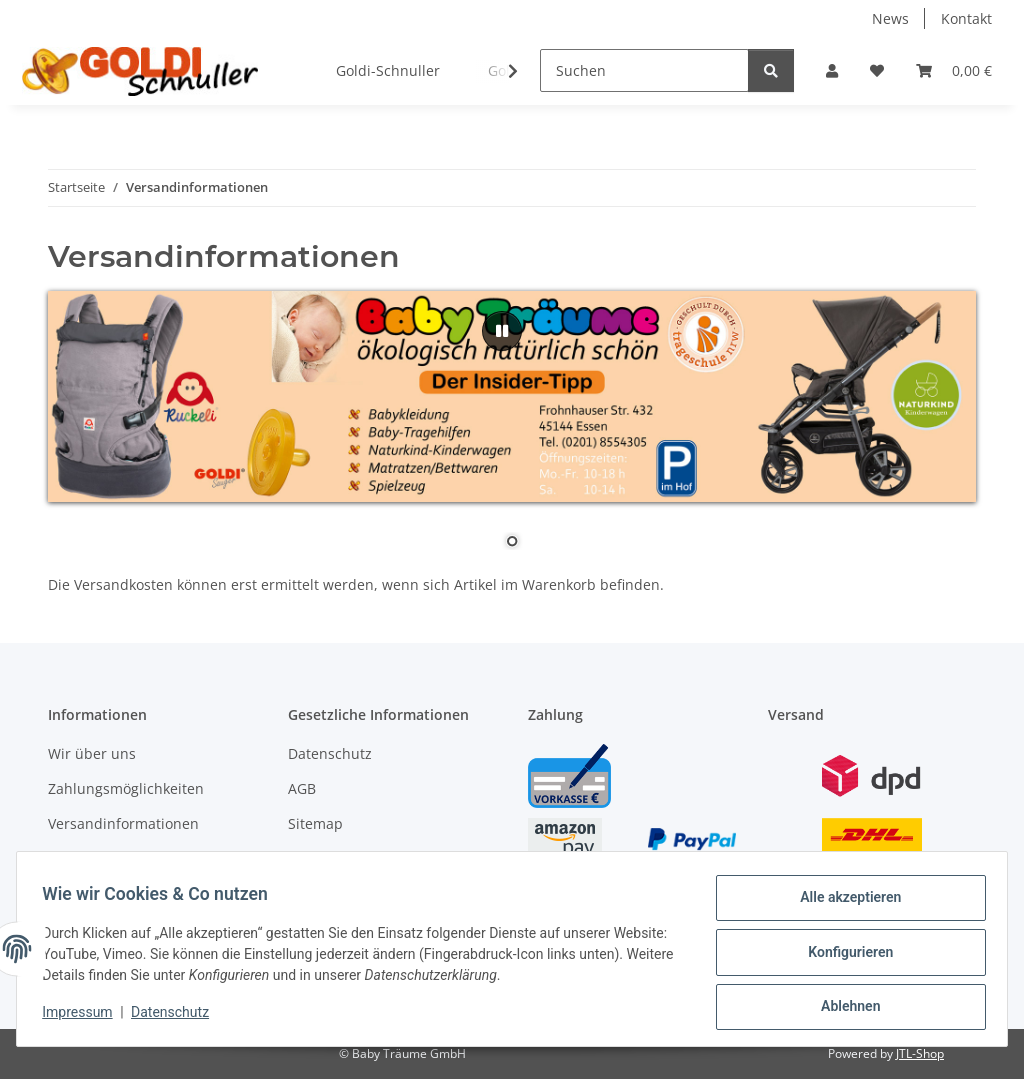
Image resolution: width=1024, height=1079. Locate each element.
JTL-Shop (920, 1053)
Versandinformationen (123, 823)
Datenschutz (177, 1017)
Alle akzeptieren (843, 904)
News (890, 18)
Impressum (84, 1017)
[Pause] (502, 331)
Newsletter (84, 859)
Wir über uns (92, 753)
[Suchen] (644, 70)
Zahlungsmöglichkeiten (126, 788)
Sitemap (315, 823)
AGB (302, 788)
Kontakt (966, 18)
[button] (832, 70)
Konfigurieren (843, 956)
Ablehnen (843, 1008)
